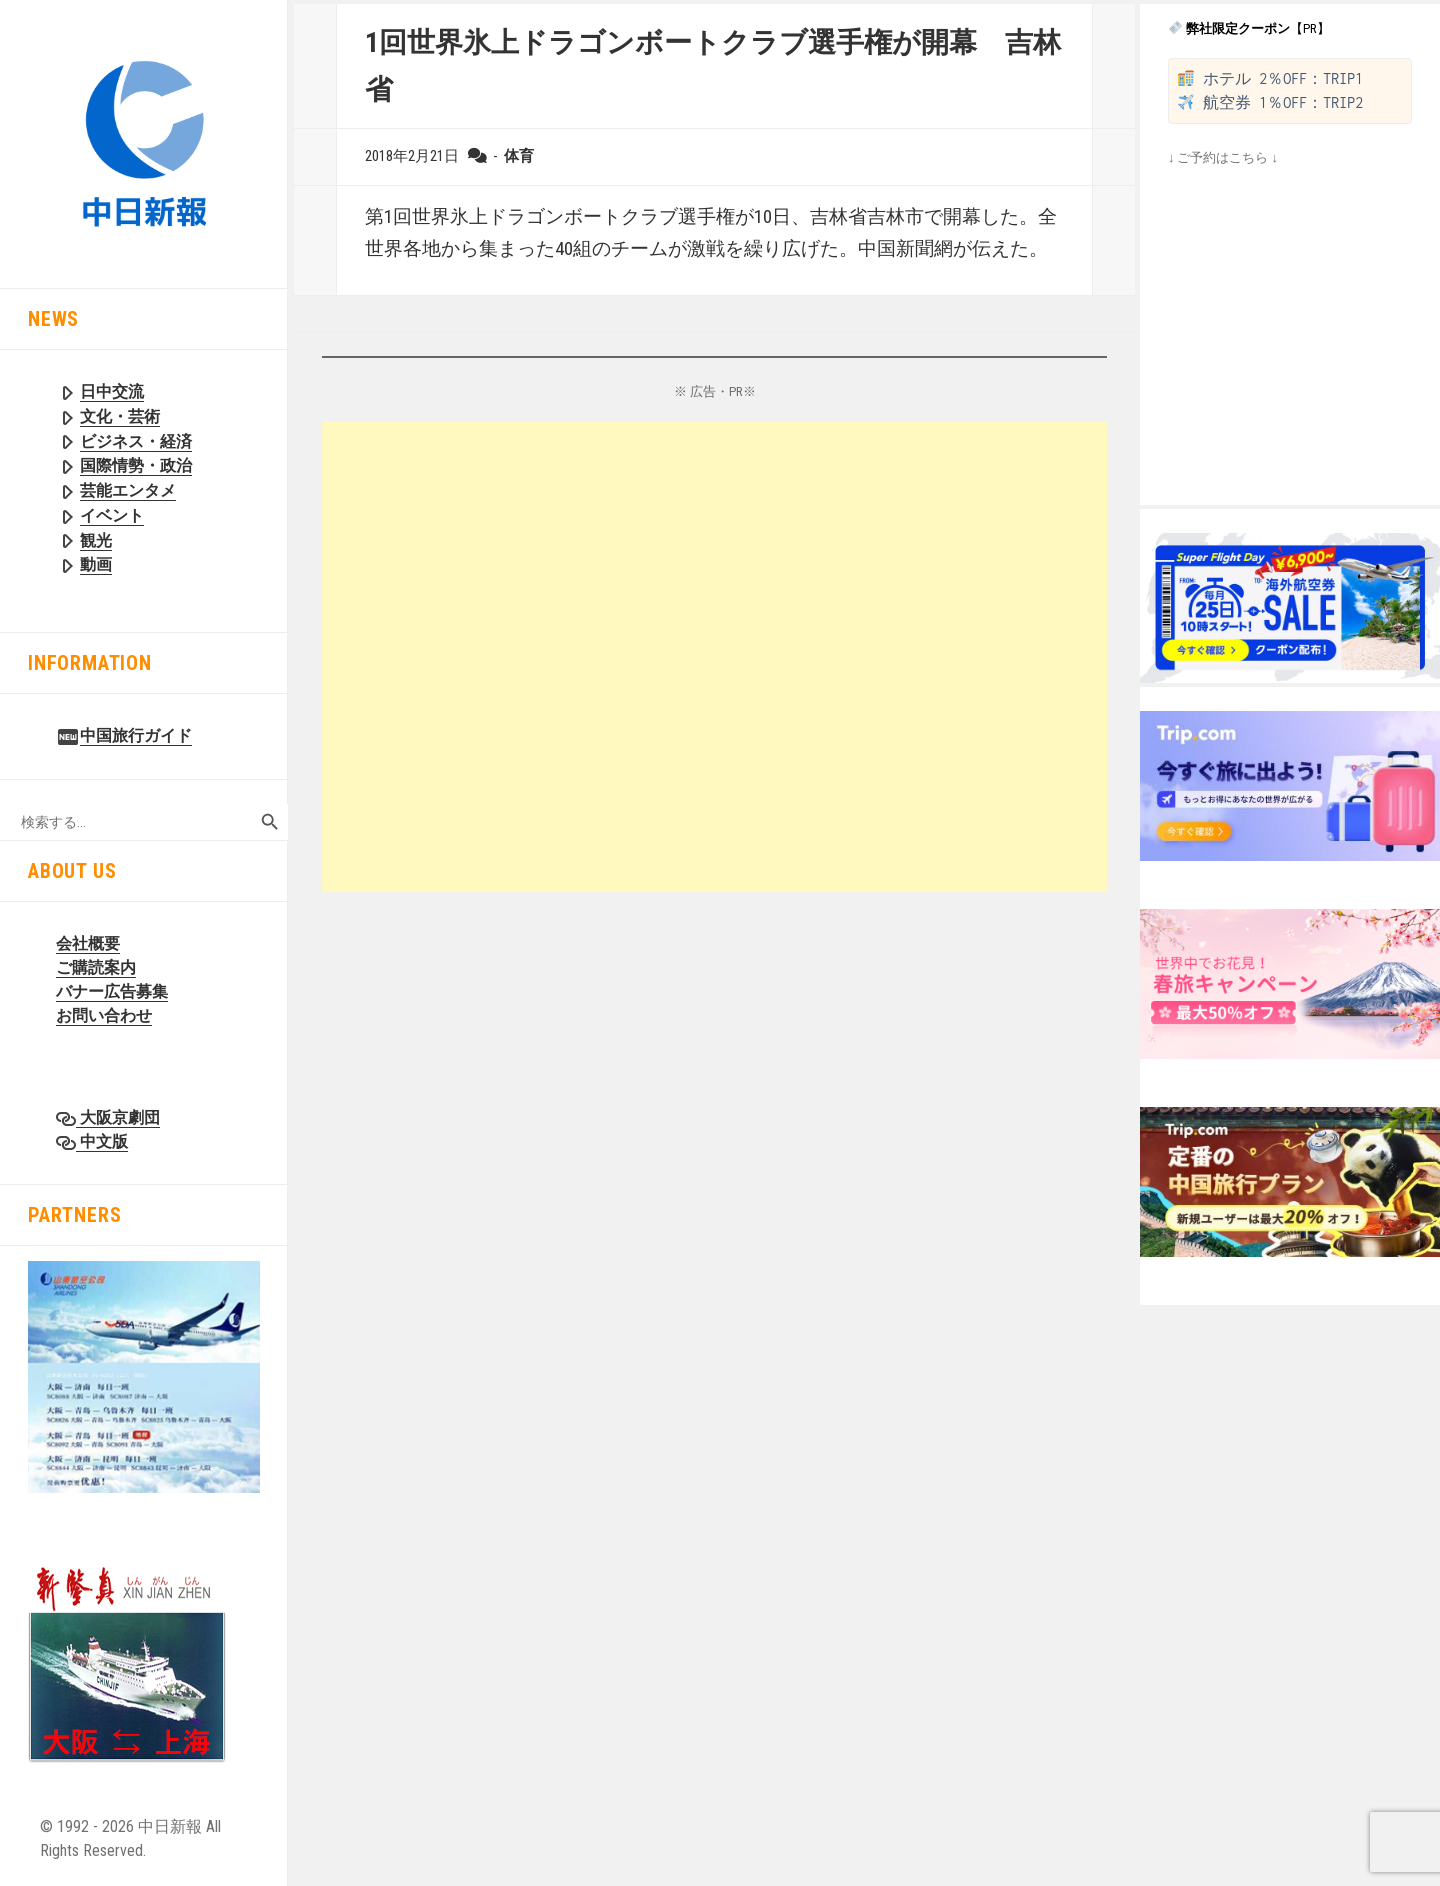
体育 (519, 156)
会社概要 (88, 943)
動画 (96, 564)
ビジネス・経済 (136, 441)
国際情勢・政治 (136, 465)
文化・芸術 (120, 416)
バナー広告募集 (112, 991)
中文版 (102, 1141)
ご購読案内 (96, 967)
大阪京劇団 (118, 1117)
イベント (112, 515)
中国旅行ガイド (136, 735)
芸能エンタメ (128, 490)
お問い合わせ (104, 1015)
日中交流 (112, 391)
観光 (96, 540)
